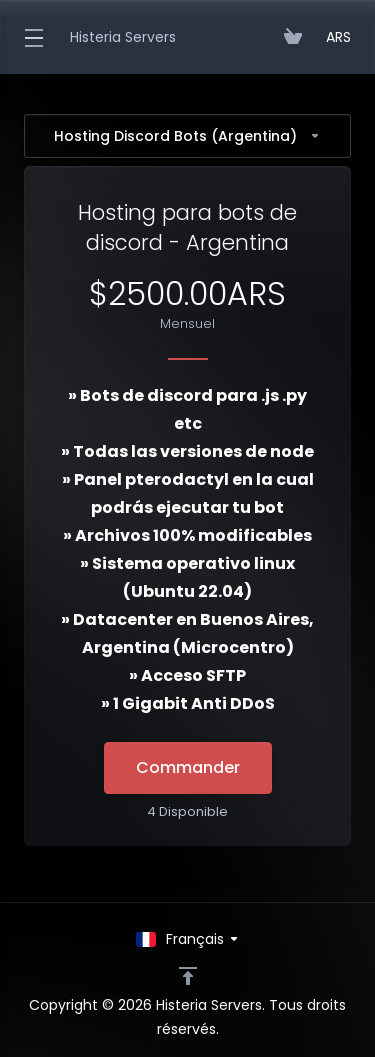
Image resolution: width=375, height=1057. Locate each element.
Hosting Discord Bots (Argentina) (187, 136)
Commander (188, 767)
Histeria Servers (123, 37)
